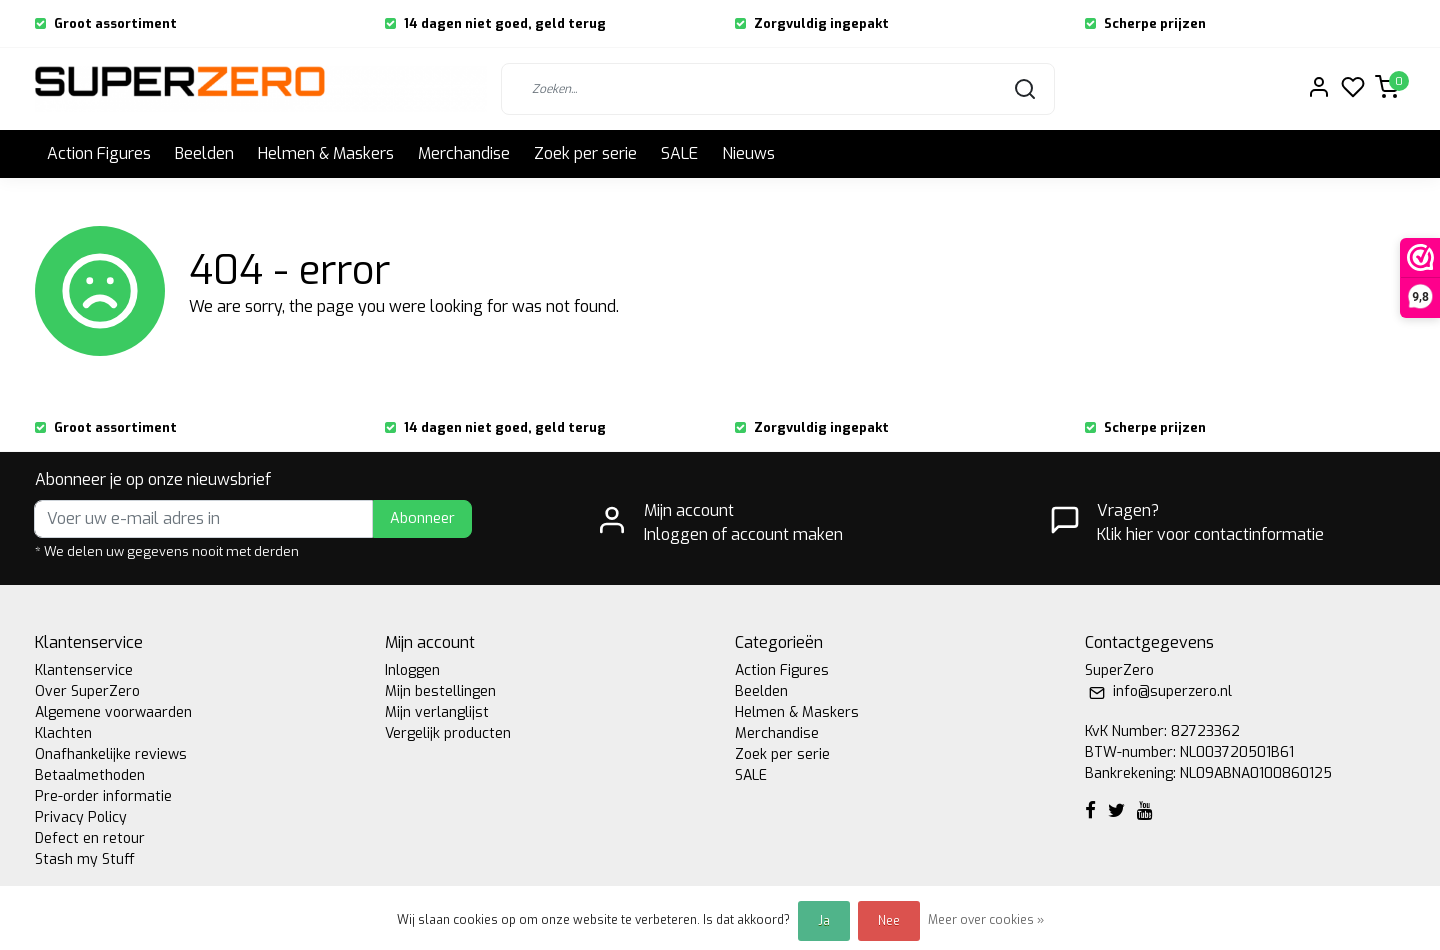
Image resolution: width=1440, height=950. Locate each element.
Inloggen (412, 670)
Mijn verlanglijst (437, 712)
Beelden (204, 153)
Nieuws (748, 153)
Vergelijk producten (448, 733)
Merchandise (464, 153)
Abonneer (422, 518)
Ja (824, 921)
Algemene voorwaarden (113, 712)
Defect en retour (90, 838)
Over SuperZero (87, 691)
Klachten (63, 733)
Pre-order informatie (103, 796)
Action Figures (99, 153)
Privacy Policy (81, 817)
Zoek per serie (585, 153)
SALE (679, 153)
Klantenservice (84, 670)
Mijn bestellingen (440, 691)
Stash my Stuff (85, 859)
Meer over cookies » (986, 920)
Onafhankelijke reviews (111, 754)
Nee (889, 921)
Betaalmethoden (90, 775)
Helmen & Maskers (326, 153)
